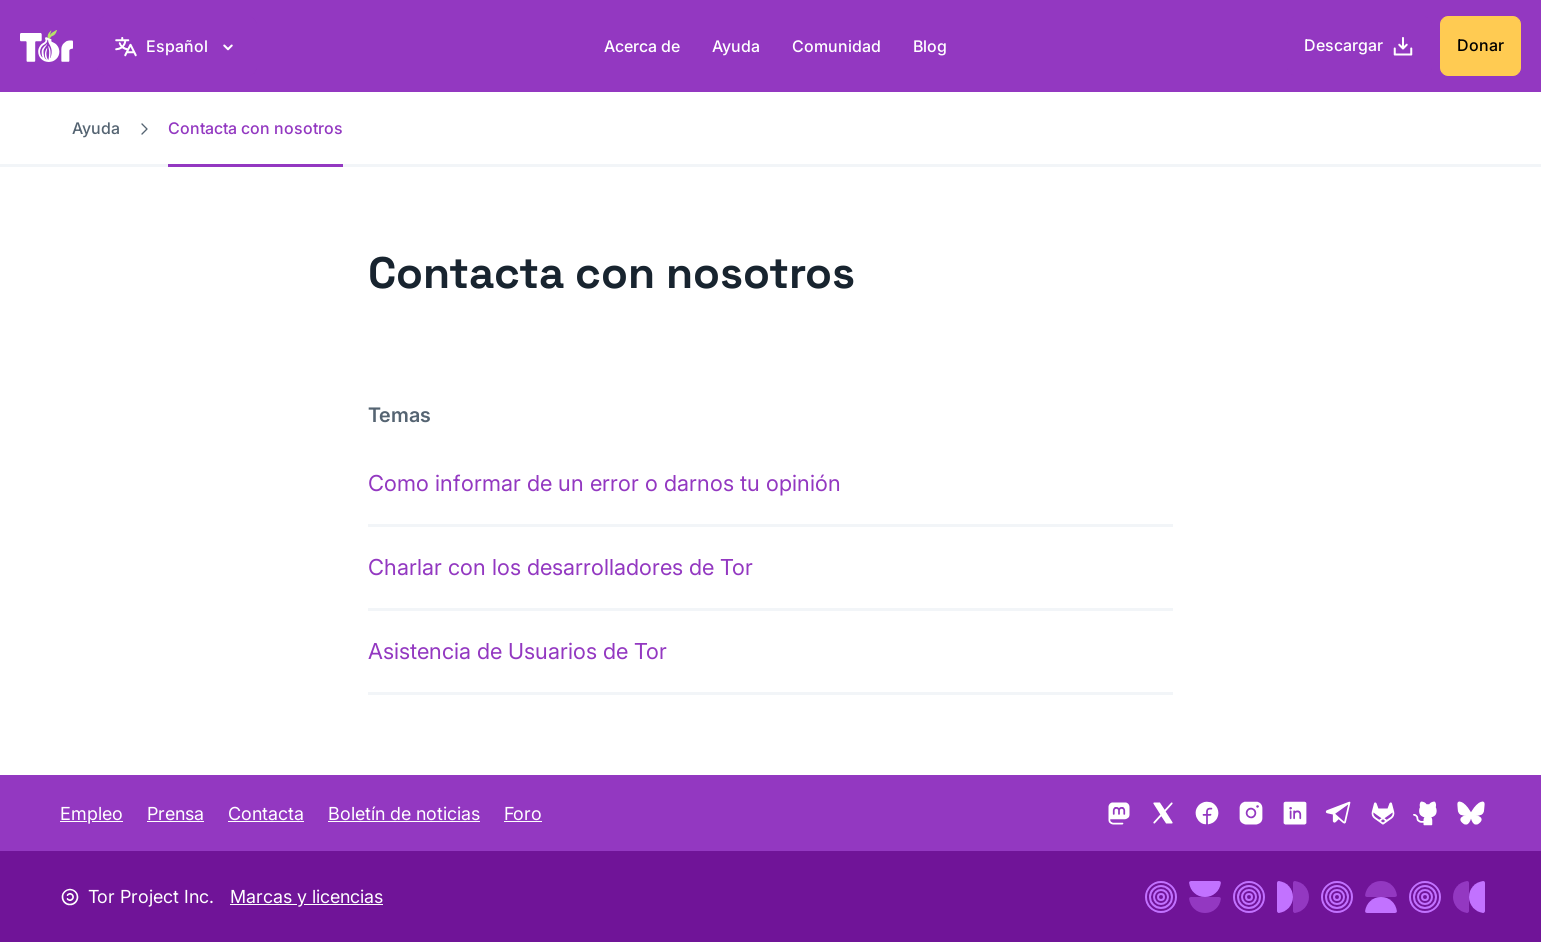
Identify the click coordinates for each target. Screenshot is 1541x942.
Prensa (175, 813)
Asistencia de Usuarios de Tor (517, 651)
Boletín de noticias (404, 813)
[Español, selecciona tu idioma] (177, 46)
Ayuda (736, 46)
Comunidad (836, 46)
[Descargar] (1359, 46)
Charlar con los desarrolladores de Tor (560, 567)
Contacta (266, 813)
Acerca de (642, 46)
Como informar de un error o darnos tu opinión (604, 483)
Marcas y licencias (306, 896)
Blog (930, 46)
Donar (1480, 45)
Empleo (91, 813)
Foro (523, 813)
